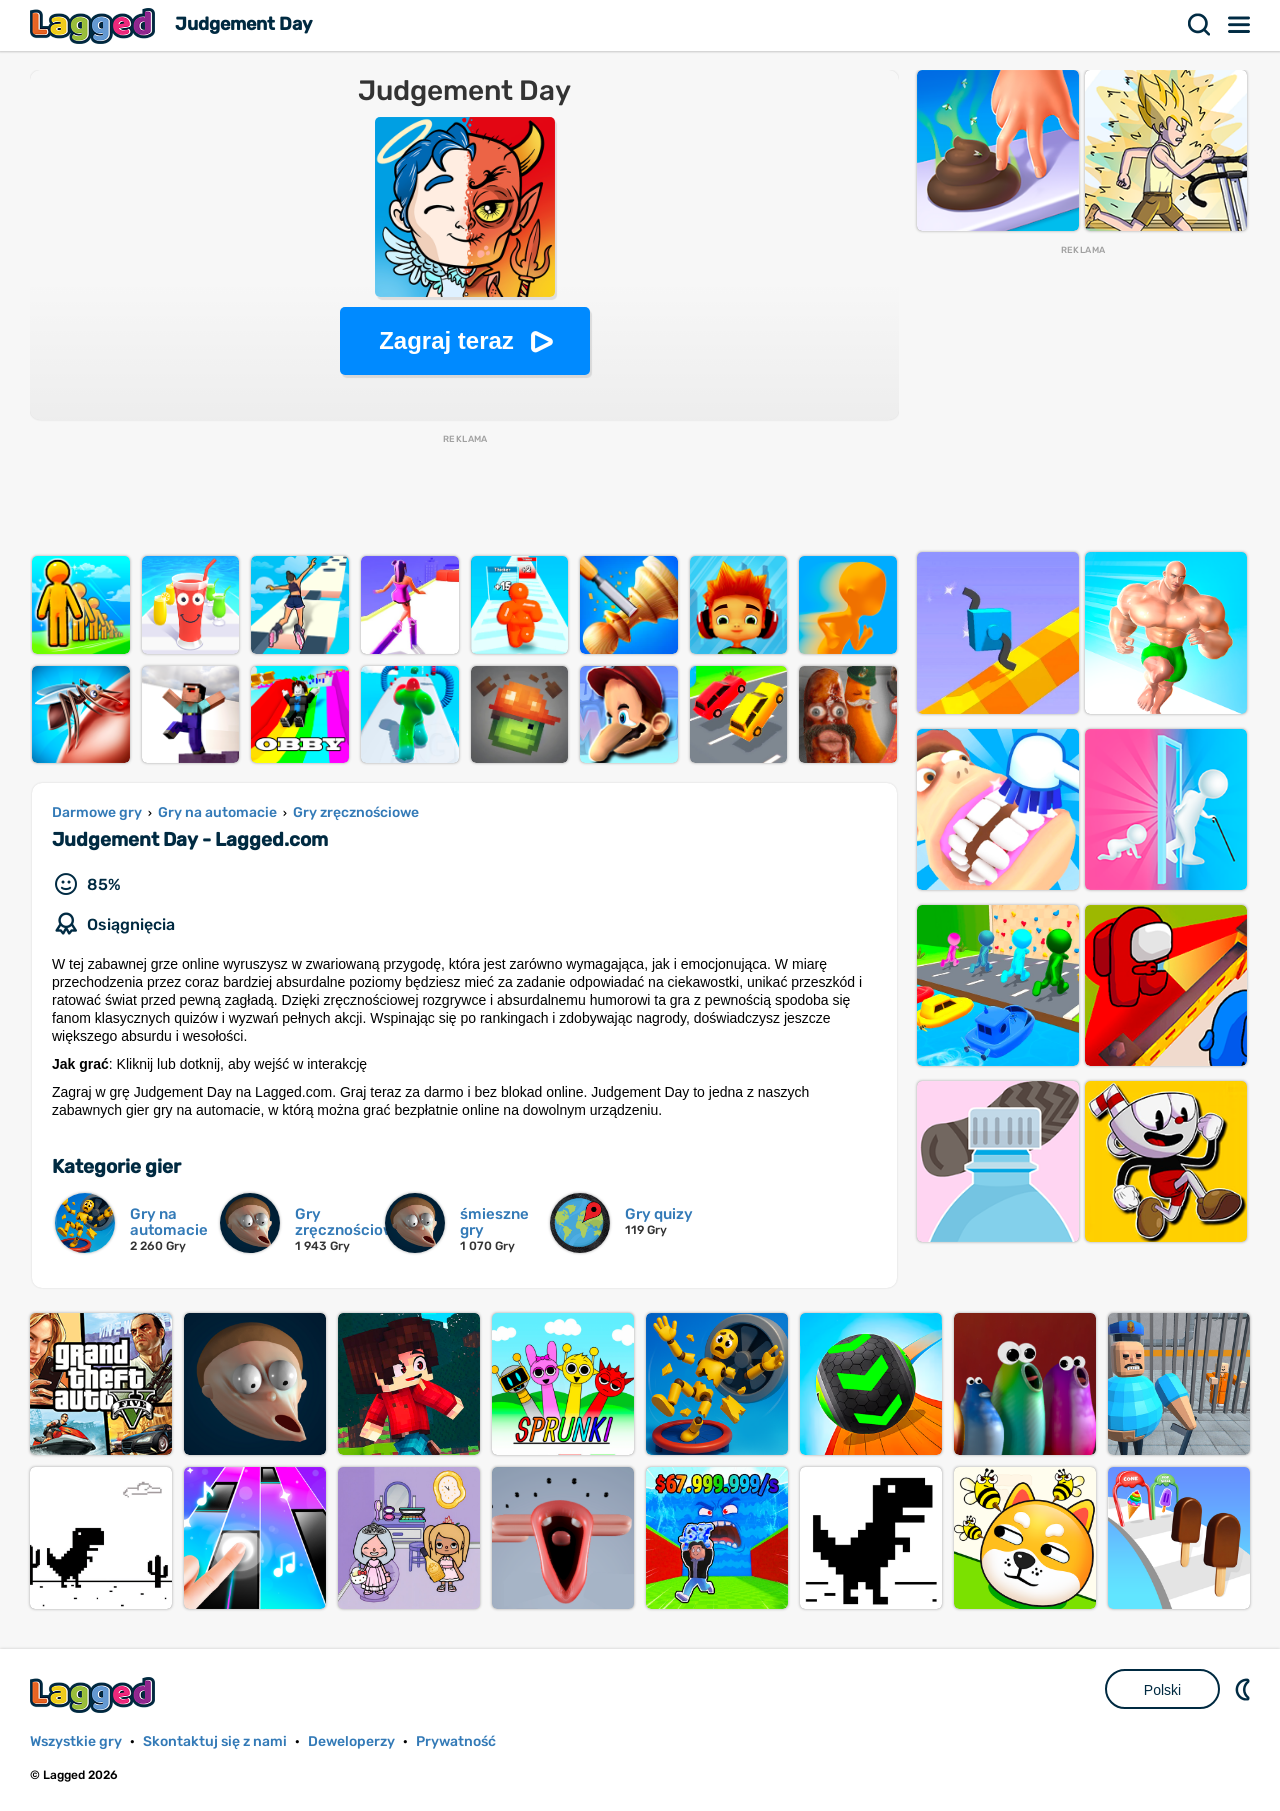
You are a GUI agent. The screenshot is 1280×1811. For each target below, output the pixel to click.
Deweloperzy (351, 1741)
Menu (1240, 25)
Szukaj (1200, 25)
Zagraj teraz (446, 340)
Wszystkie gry (76, 1741)
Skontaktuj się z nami (215, 1741)
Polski (1162, 1690)
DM (1245, 1689)
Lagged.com (95, 1694)
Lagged (95, 25)
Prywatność (456, 1741)
